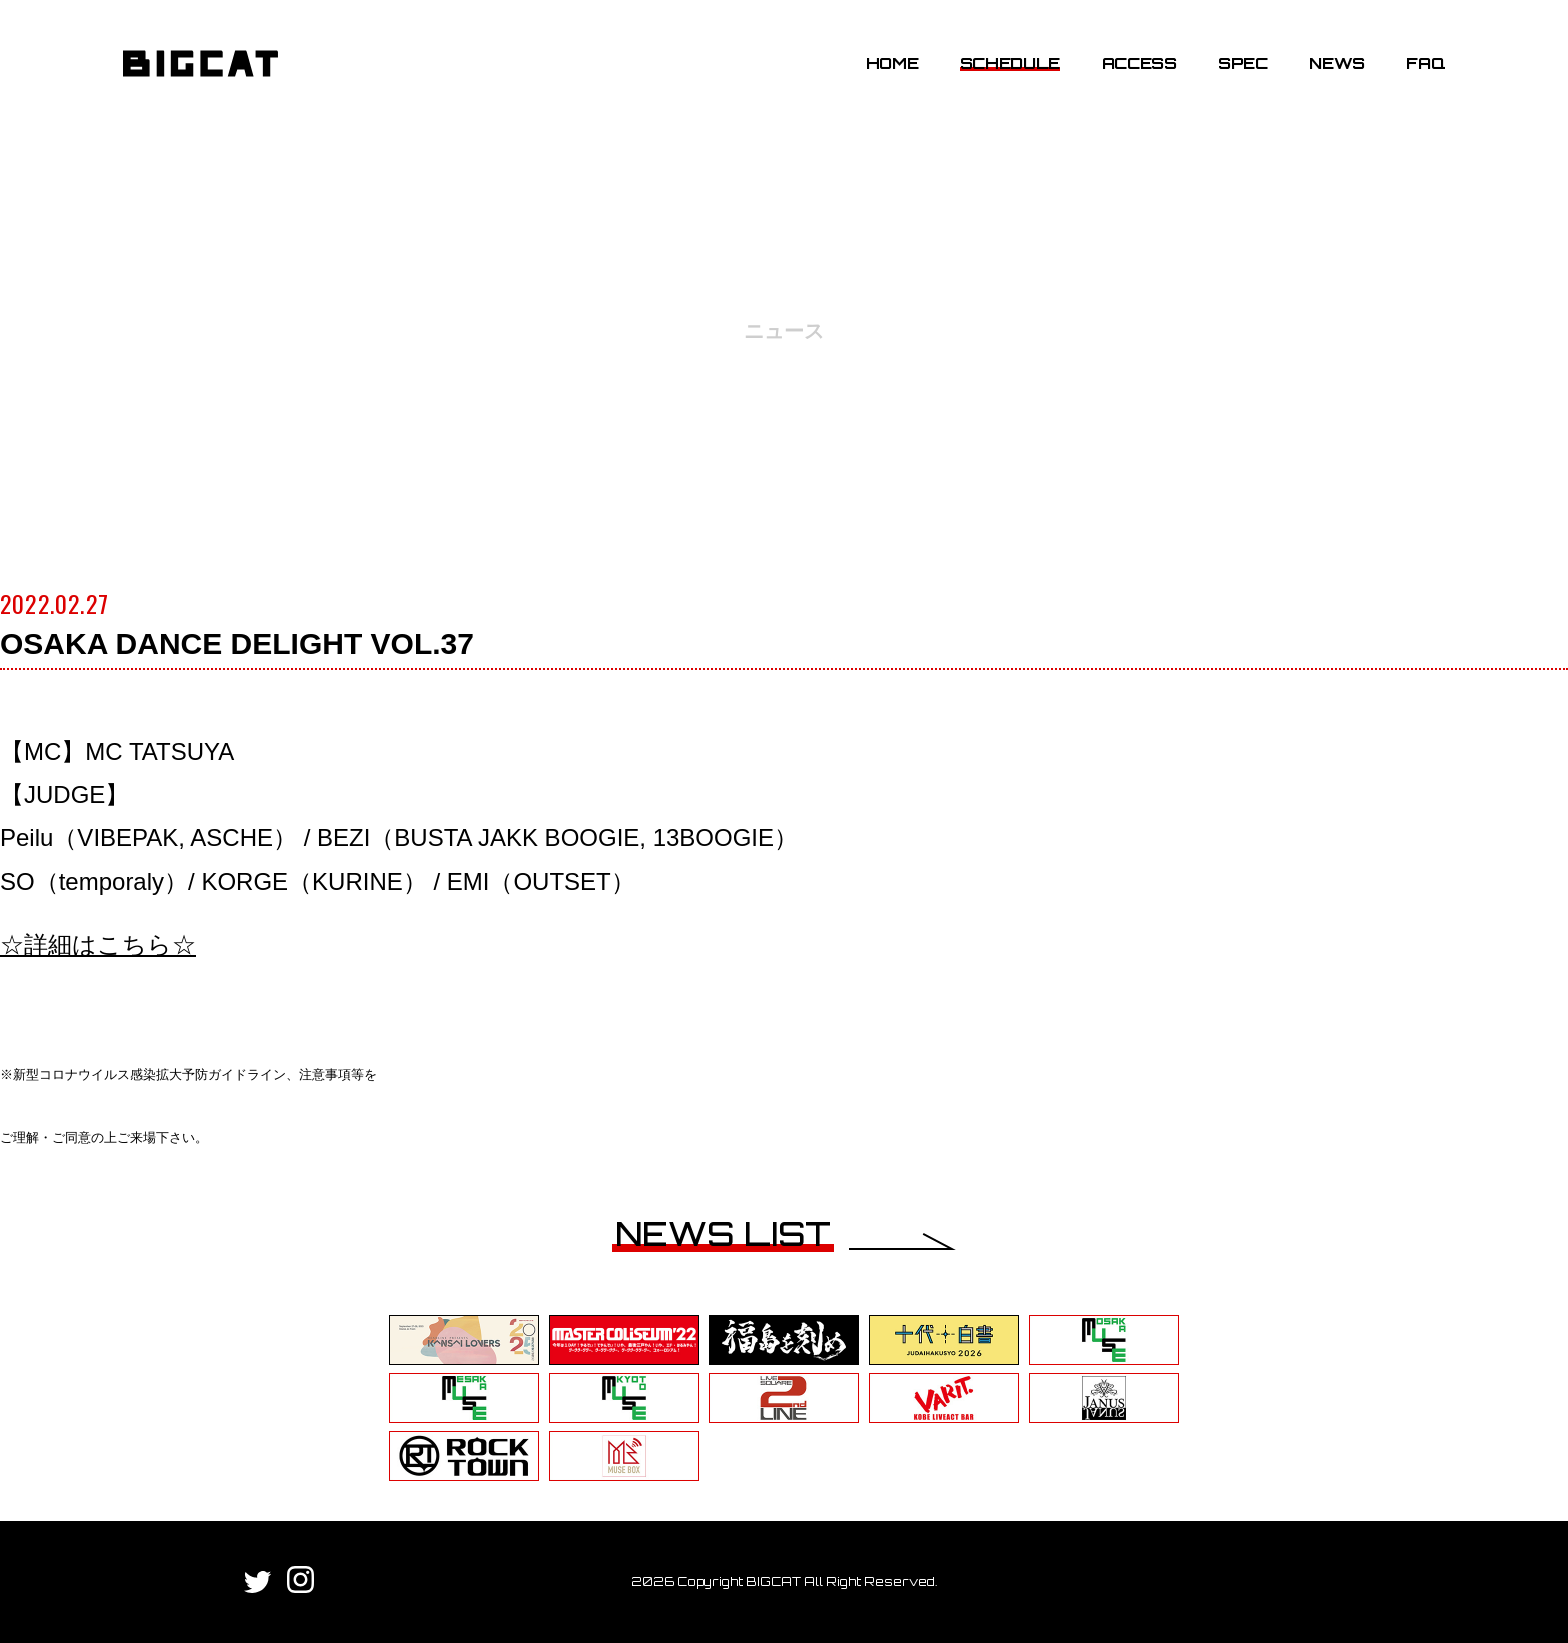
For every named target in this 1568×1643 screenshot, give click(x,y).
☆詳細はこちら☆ (98, 944)
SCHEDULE (1010, 63)
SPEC (1243, 63)
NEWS (1337, 63)
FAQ (1425, 63)
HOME (892, 63)
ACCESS (1139, 63)
